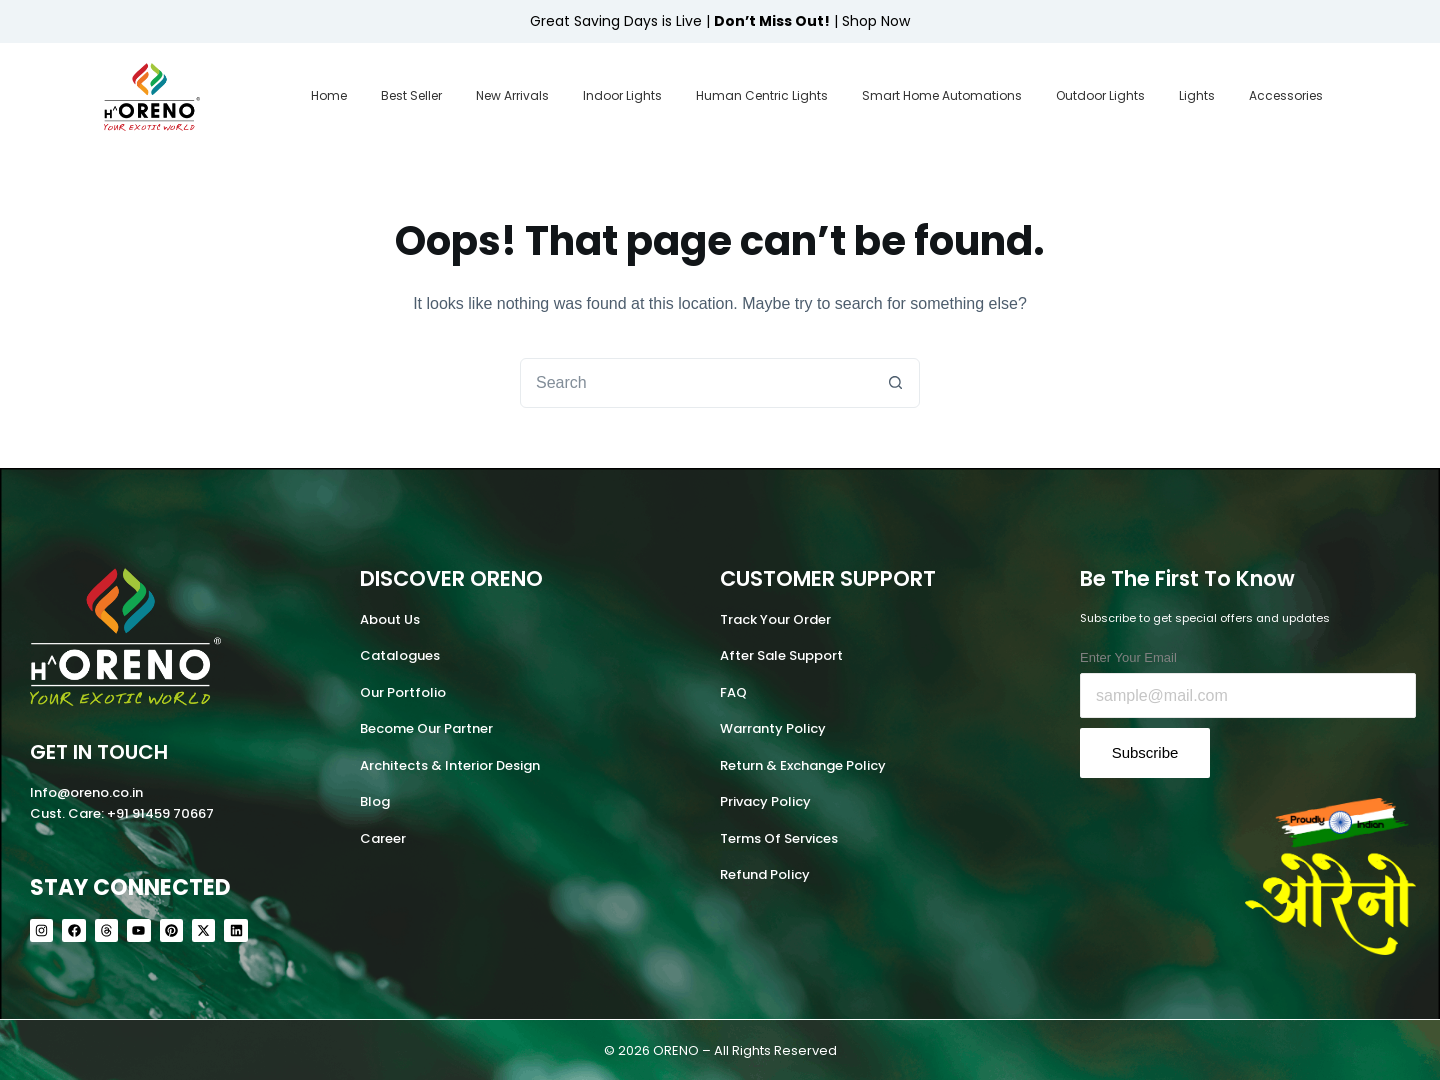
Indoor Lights (622, 95)
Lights (1197, 95)
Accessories (1286, 95)
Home (329, 95)
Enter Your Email (1128, 657)
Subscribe (1145, 752)
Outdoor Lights (1100, 95)
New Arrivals (512, 95)
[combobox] (696, 383)
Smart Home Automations (942, 95)
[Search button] (895, 383)
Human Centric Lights (762, 95)
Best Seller (411, 95)
